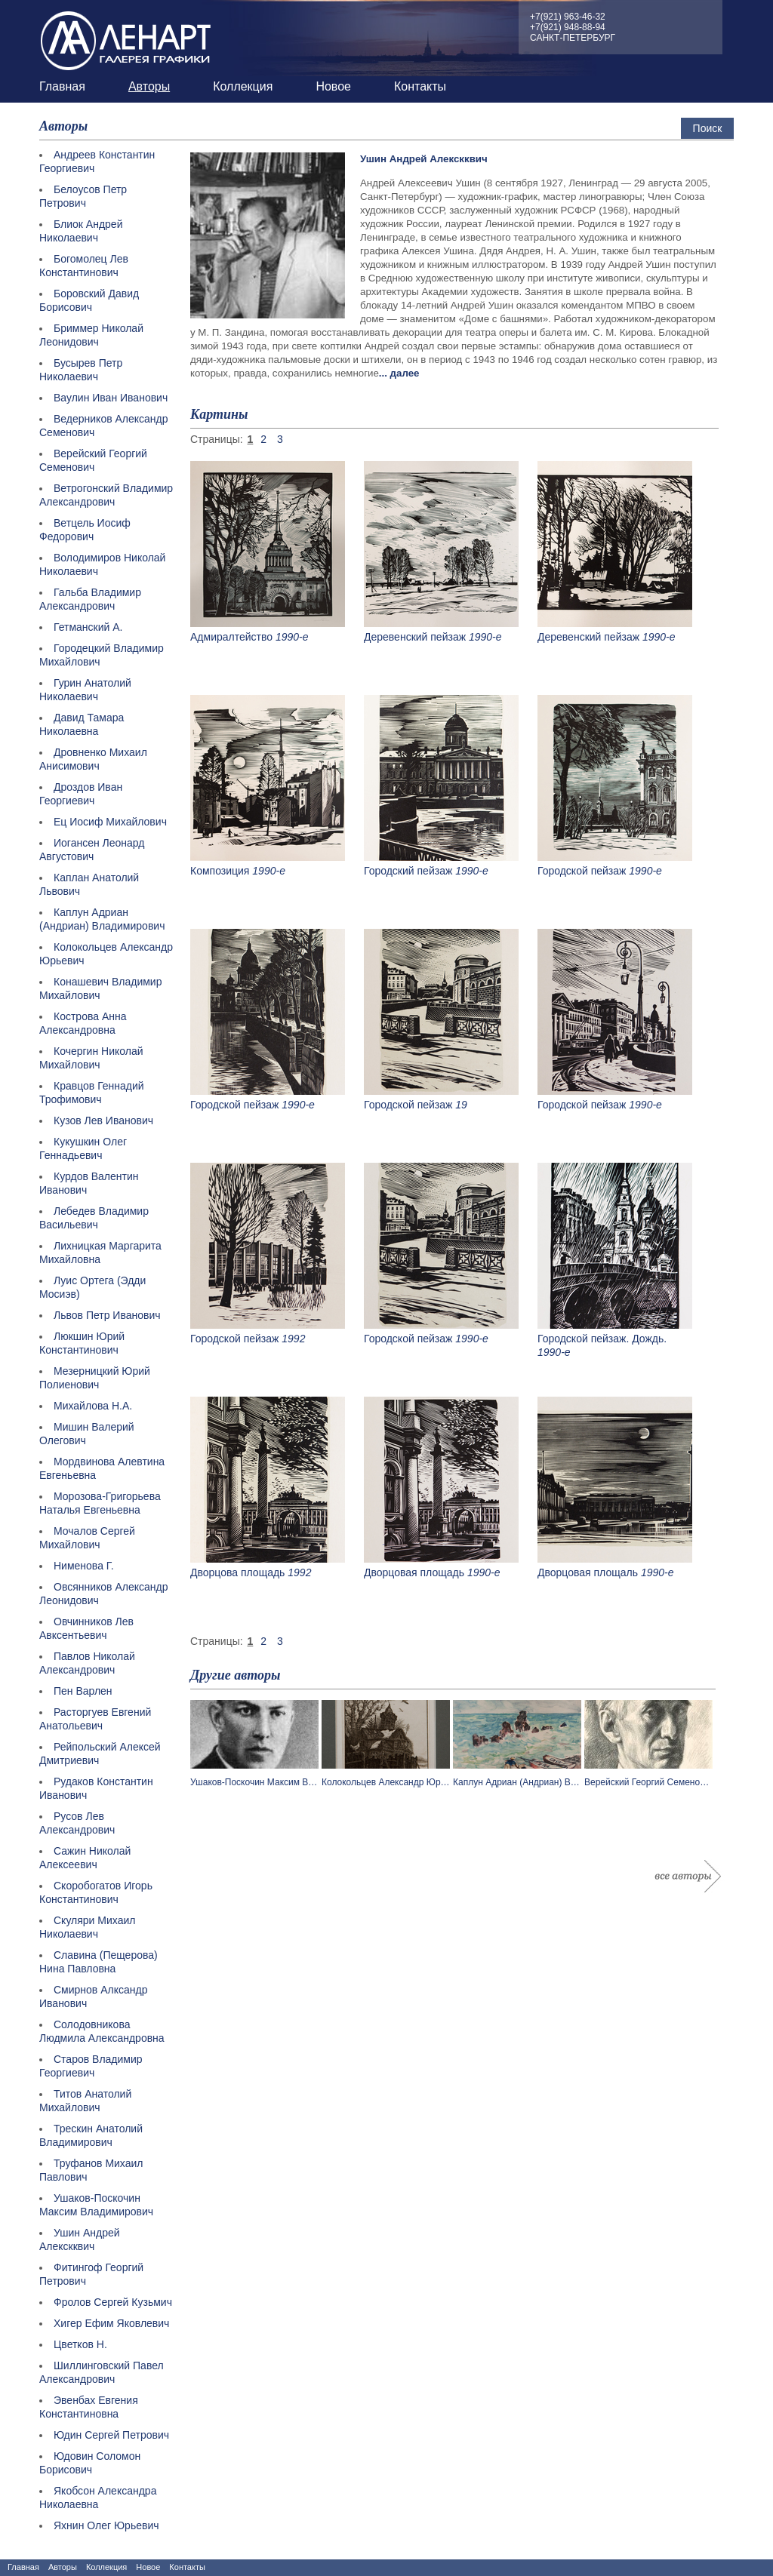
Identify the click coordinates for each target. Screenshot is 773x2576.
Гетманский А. (88, 627)
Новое (333, 86)
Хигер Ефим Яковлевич (111, 2323)
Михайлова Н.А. (93, 1406)
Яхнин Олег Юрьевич (106, 2525)
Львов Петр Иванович (107, 1315)
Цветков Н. (80, 2344)
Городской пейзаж (581, 871)
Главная (62, 86)
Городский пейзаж (408, 871)
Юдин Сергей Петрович (111, 2435)
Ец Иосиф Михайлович (110, 822)
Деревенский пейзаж (415, 637)
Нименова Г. (84, 1566)
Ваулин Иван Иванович (111, 398)
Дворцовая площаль (587, 1572)
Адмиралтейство (231, 637)
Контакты (420, 86)
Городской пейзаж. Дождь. (602, 1339)
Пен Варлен (83, 1691)
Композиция (219, 871)
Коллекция (243, 86)
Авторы (149, 86)
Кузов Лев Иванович (103, 1120)
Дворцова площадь (237, 1572)
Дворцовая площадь (414, 1572)
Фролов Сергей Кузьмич (113, 2302)
